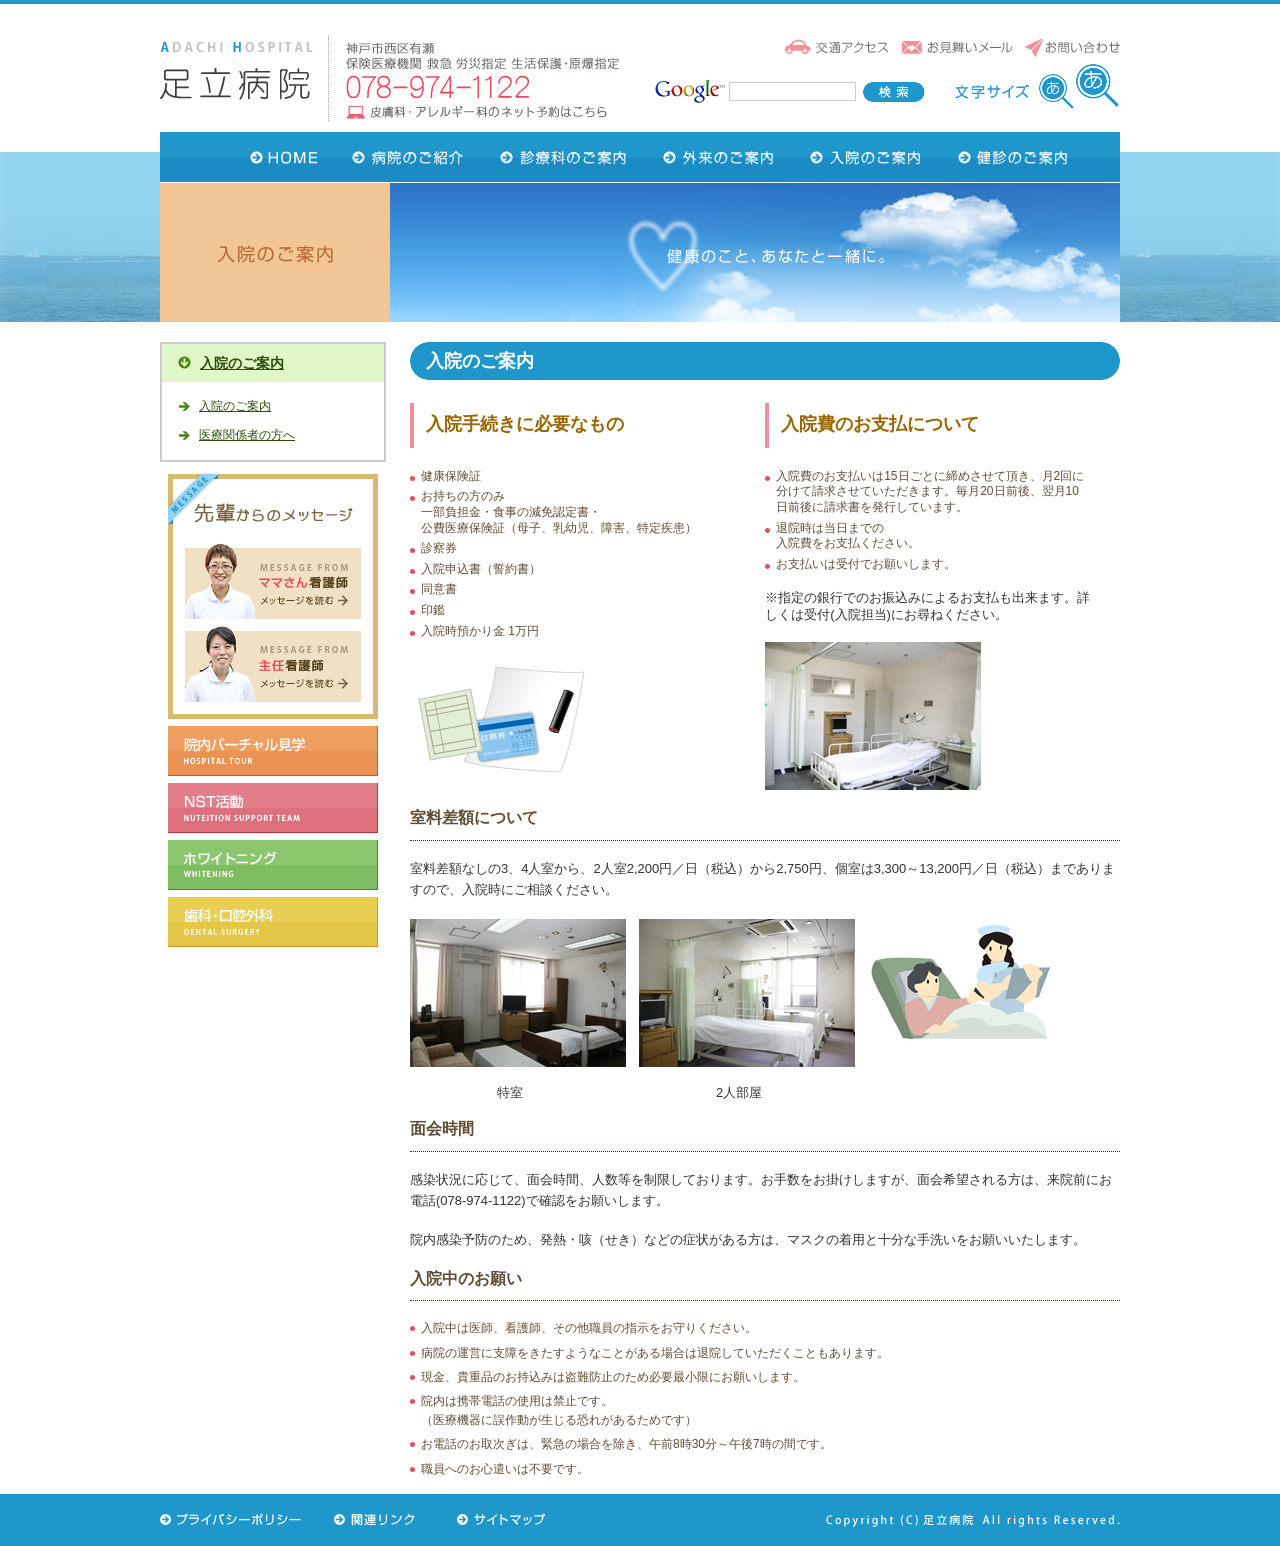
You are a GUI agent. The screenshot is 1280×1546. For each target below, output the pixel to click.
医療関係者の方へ (247, 435)
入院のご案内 (242, 363)
